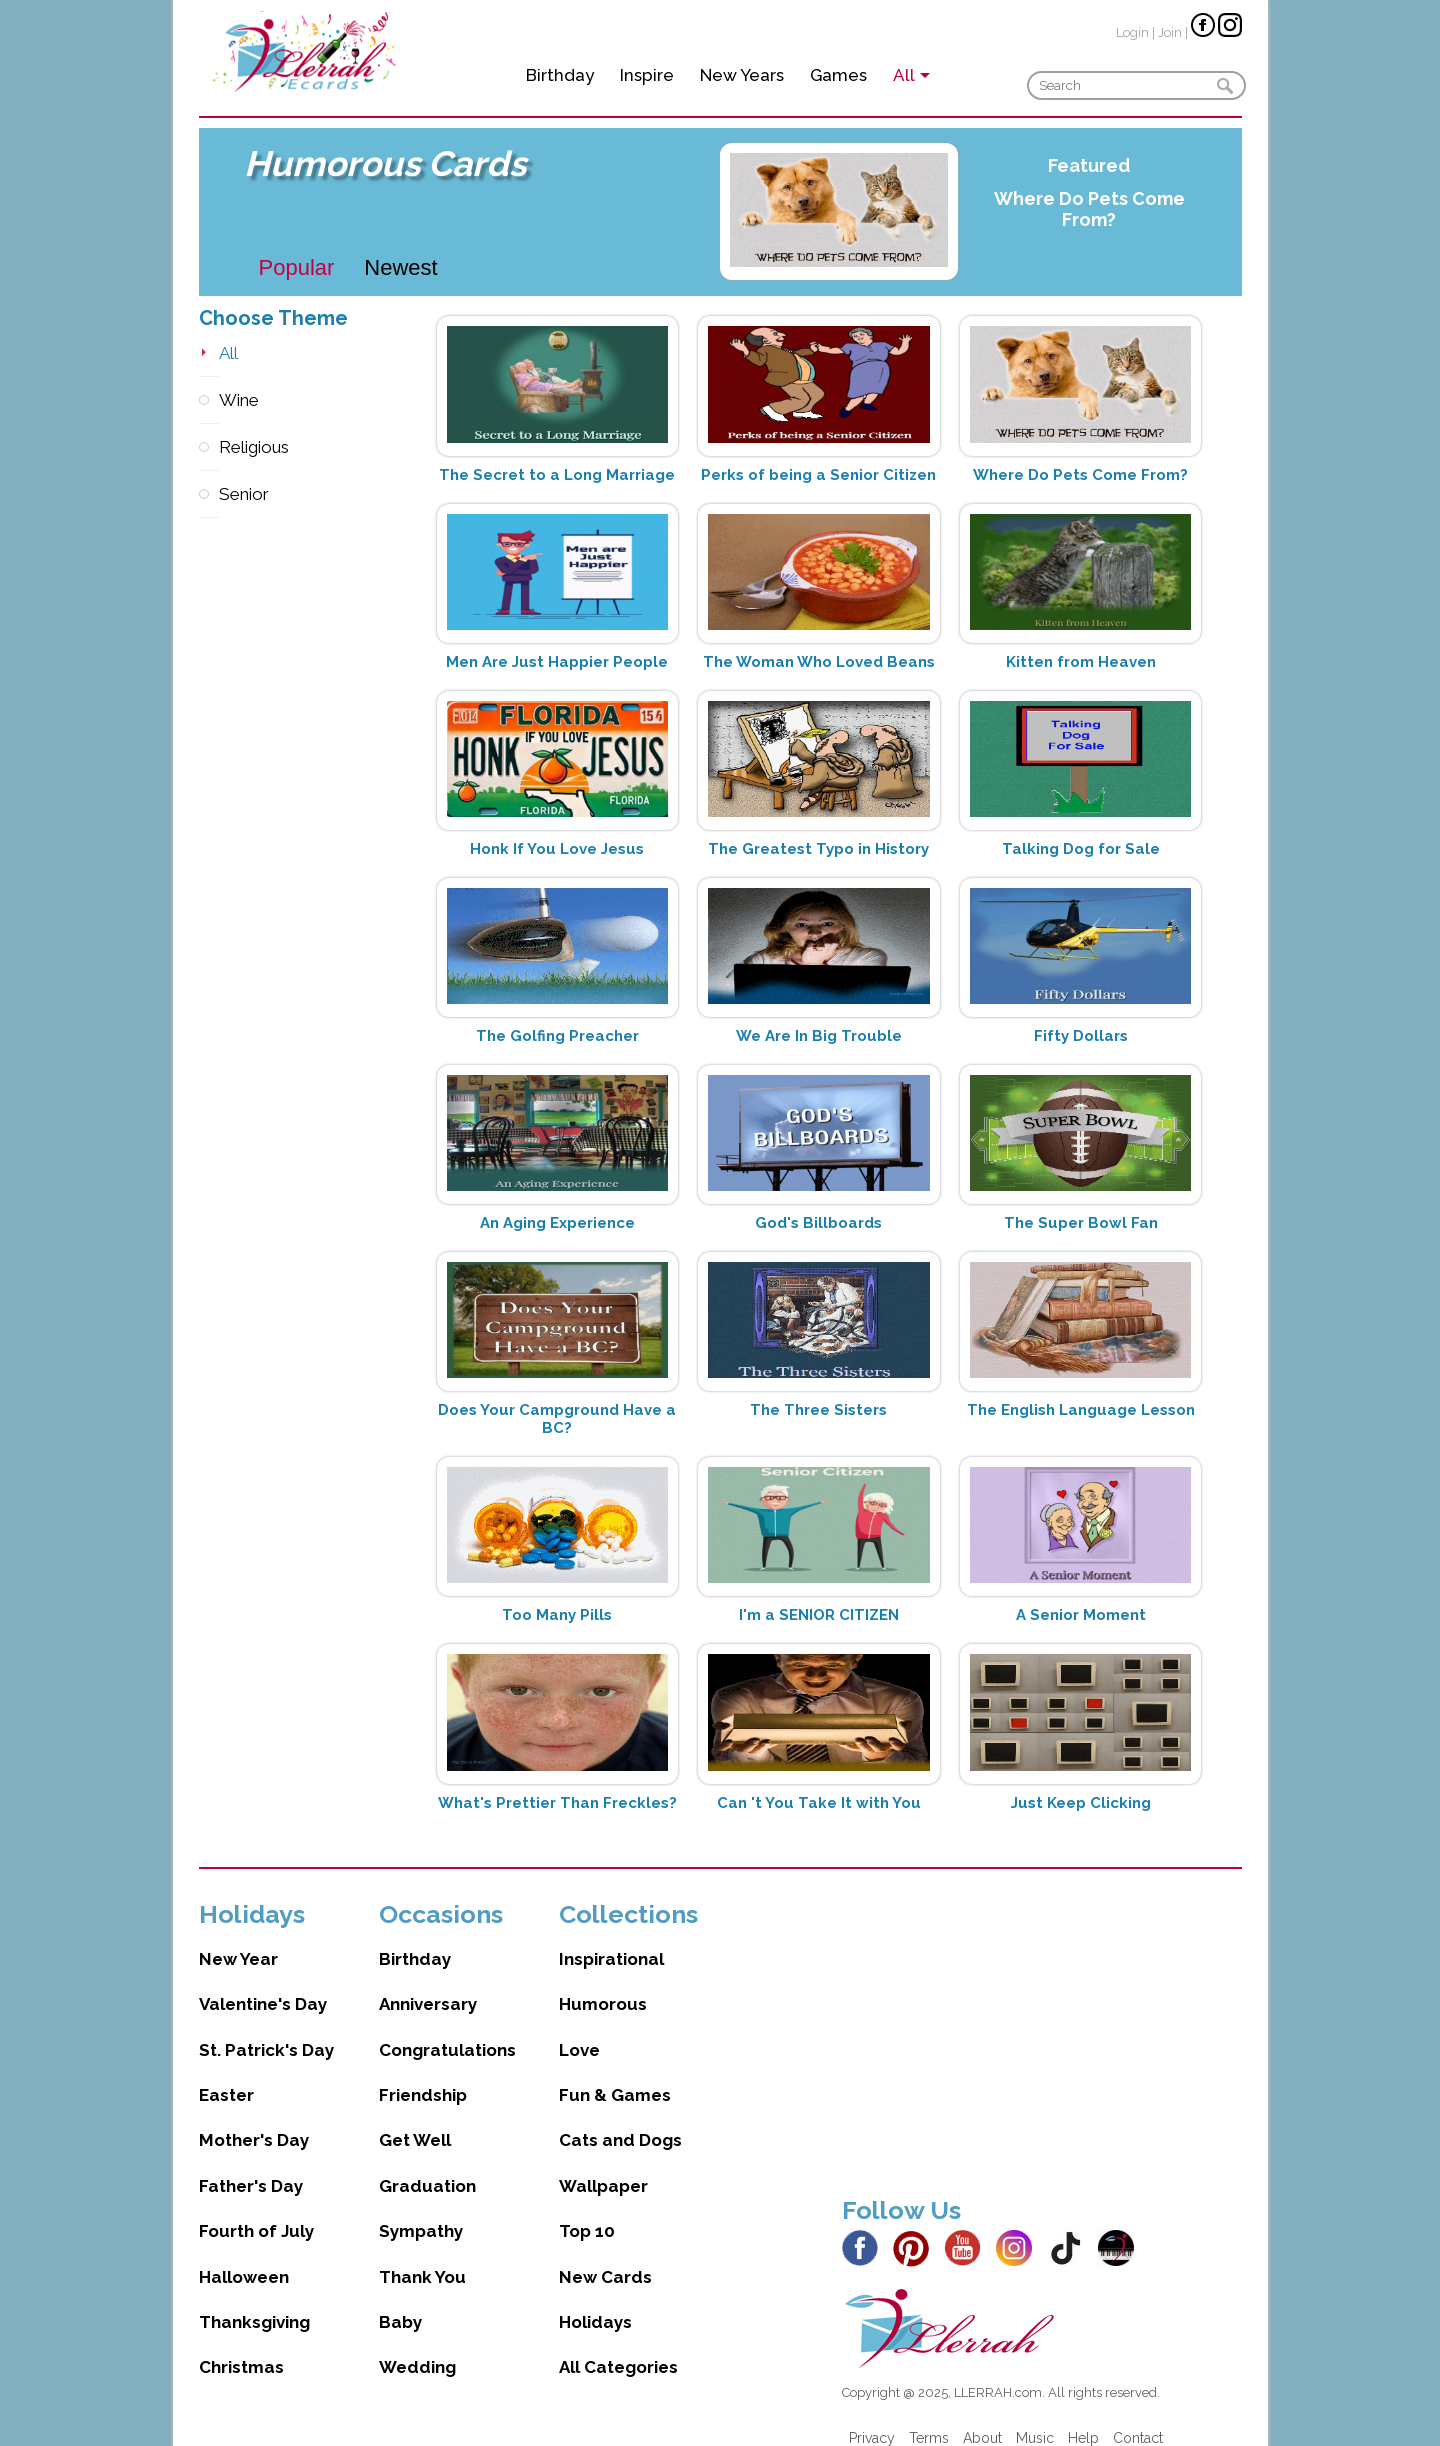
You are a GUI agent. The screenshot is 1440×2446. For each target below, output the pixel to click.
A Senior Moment (1081, 1615)
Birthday (560, 75)
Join (1170, 32)
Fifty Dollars (1081, 1036)
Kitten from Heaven (1081, 662)
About (982, 2418)
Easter (226, 2075)
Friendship (423, 2075)
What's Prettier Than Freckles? (557, 1803)
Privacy (872, 2418)
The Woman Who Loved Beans (819, 662)
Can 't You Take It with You (819, 1803)
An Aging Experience (557, 1223)
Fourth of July (256, 2211)
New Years (742, 75)
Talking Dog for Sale (1081, 849)
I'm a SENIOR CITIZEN (819, 1615)
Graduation (427, 2166)
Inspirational (611, 1939)
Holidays (595, 2302)
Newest (400, 267)
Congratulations (447, 2030)
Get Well (415, 2120)
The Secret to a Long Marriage (557, 475)
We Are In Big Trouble (819, 1036)
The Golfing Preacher (557, 1036)
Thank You (422, 2257)
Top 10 (587, 2211)
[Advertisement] (1042, 2019)
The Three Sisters (818, 1410)
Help (1083, 2418)
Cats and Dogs (620, 2120)
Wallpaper (603, 2166)
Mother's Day (254, 2120)
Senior (209, 494)
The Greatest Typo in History (818, 849)
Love (579, 2030)
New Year (238, 1939)
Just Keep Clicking (1081, 1803)
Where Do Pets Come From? (1089, 209)
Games (838, 75)
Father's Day (251, 2166)
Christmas (241, 2347)
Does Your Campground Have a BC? (557, 1419)
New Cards (605, 2257)
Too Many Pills (557, 1615)
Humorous (603, 1984)
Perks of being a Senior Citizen (818, 475)
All (209, 353)
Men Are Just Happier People (557, 662)
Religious (209, 447)
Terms (929, 2418)
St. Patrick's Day (266, 2030)
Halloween (244, 2257)
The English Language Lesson (1081, 1410)
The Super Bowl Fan (1081, 1223)
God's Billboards (818, 1223)
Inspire (647, 75)
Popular (297, 267)
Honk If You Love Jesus (557, 849)
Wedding (417, 2347)
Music (1035, 2418)
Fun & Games (615, 2075)
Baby (400, 2302)
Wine (209, 400)
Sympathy (421, 2211)
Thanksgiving (254, 2302)
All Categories (618, 2347)
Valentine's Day (263, 1984)
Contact (1138, 2418)
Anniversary (428, 1984)
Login (1132, 32)
